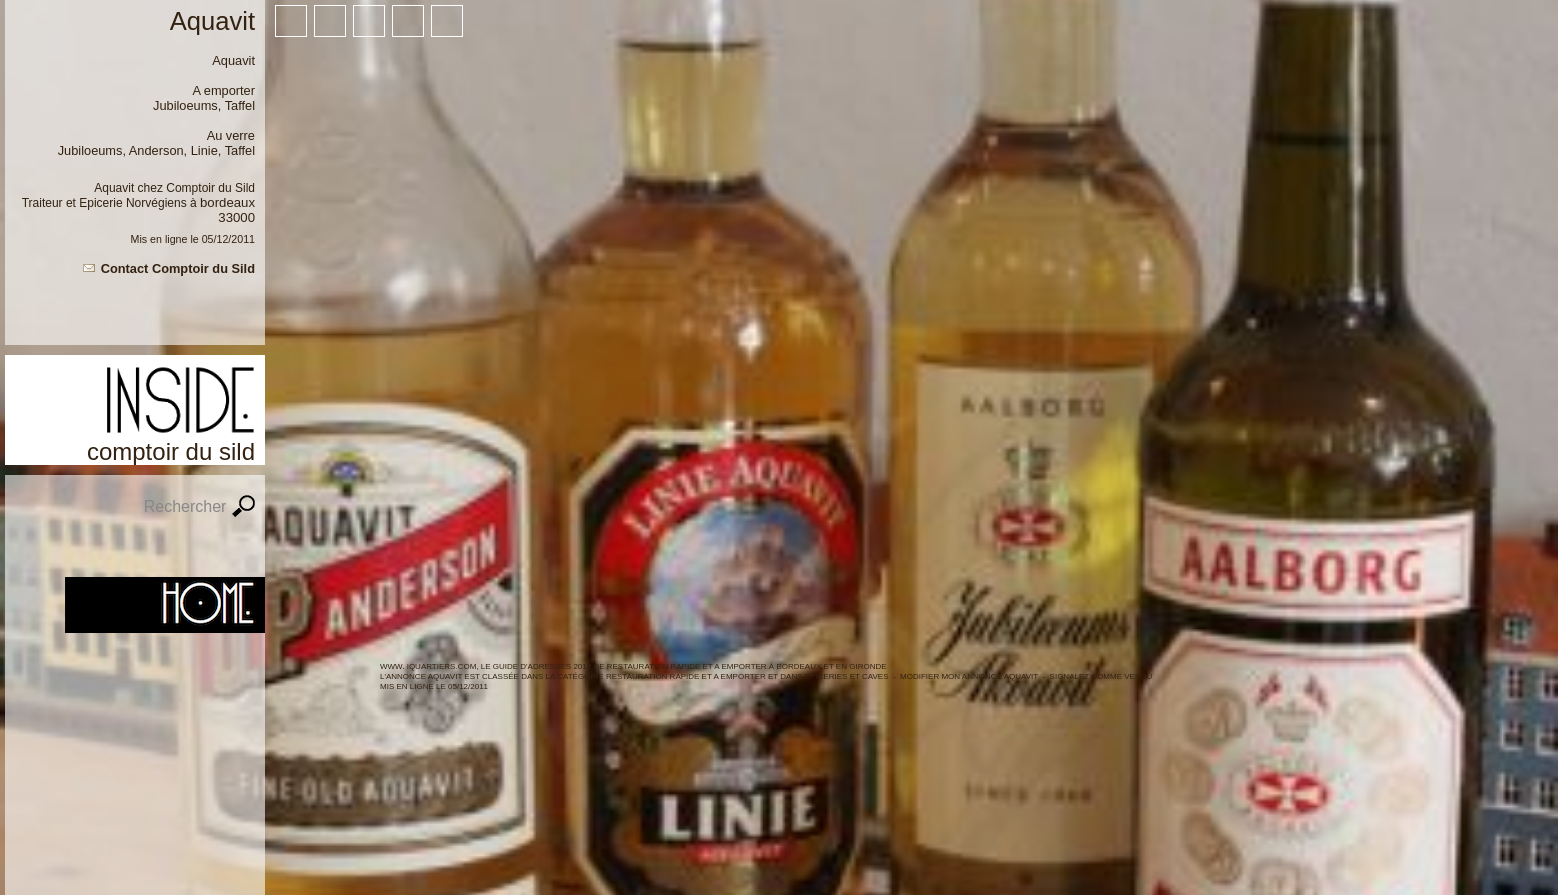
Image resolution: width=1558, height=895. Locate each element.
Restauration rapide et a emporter (686, 676)
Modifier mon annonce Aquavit (969, 676)
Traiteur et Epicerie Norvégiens (104, 203)
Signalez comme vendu (1101, 676)
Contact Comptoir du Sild (178, 268)
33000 (236, 217)
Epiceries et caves (847, 676)
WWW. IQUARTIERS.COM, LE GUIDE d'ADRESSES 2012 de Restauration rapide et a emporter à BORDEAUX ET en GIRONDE (633, 666)
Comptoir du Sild (210, 188)
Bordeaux (227, 202)
